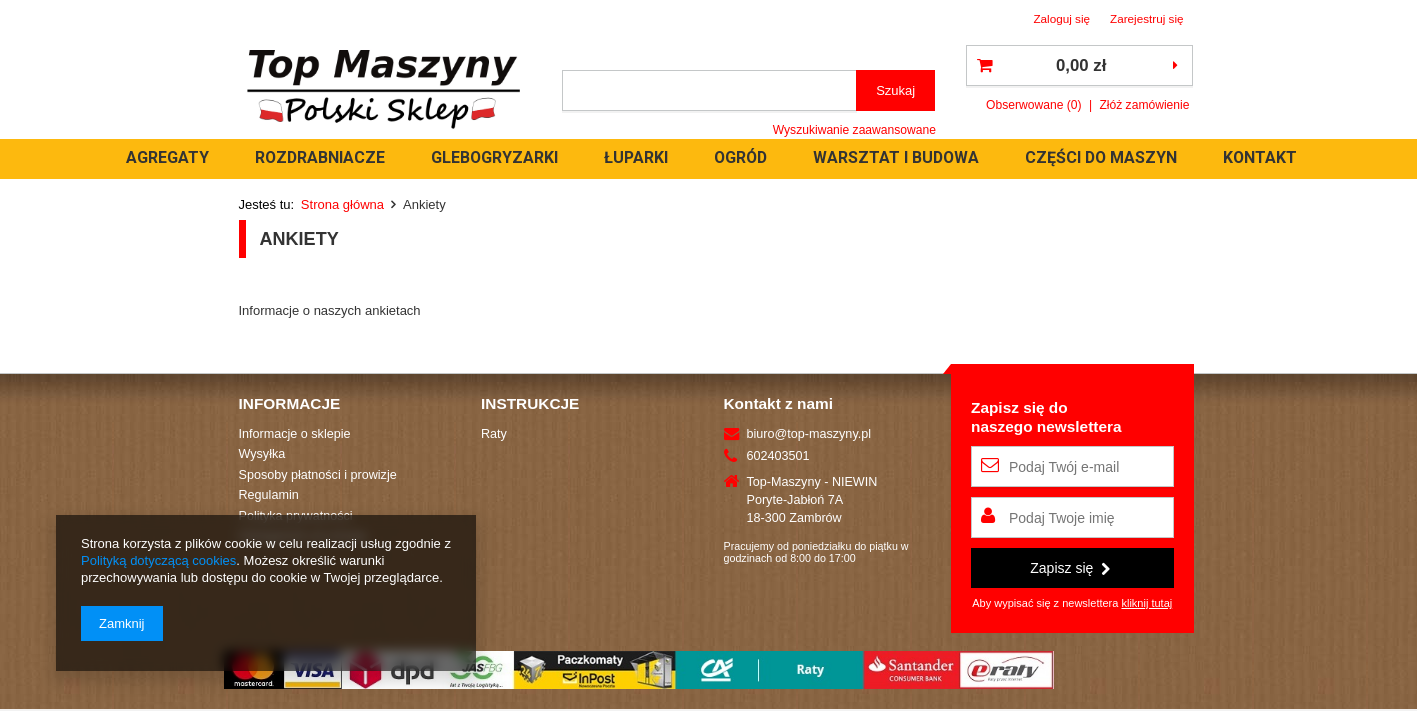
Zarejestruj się (1147, 18)
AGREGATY (332, 157)
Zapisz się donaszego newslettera (1046, 416)
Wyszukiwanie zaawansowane (854, 130)
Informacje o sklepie (295, 434)
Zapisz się (1070, 568)
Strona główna (342, 204)
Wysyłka (262, 454)
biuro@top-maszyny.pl (809, 434)
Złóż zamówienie (1144, 105)
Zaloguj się (1061, 18)
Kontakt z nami (778, 403)
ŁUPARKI (801, 157)
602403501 (778, 456)
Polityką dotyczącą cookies (158, 560)
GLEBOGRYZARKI (659, 157)
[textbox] (710, 90)
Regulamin (269, 495)
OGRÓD (905, 157)
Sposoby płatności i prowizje (318, 475)
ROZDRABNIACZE (485, 157)
